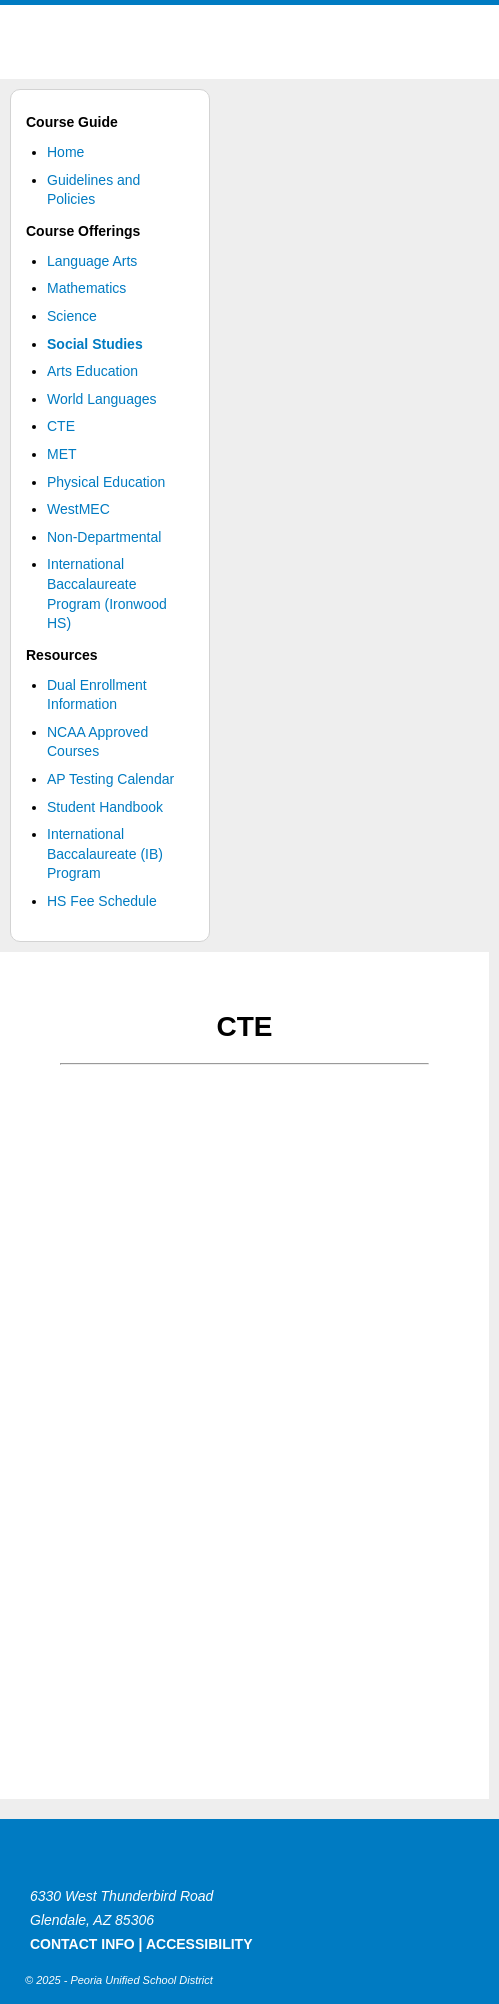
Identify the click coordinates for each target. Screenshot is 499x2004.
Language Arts (92, 261)
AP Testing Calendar (110, 779)
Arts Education (92, 371)
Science (72, 316)
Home (65, 152)
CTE (61, 426)
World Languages (101, 399)
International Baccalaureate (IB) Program (105, 853)
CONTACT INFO (82, 1944)
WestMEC (78, 509)
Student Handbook (105, 807)
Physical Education (106, 482)
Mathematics (86, 288)
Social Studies (95, 344)
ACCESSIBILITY (199, 1944)
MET (62, 454)
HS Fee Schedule (102, 901)
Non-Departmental (104, 537)
